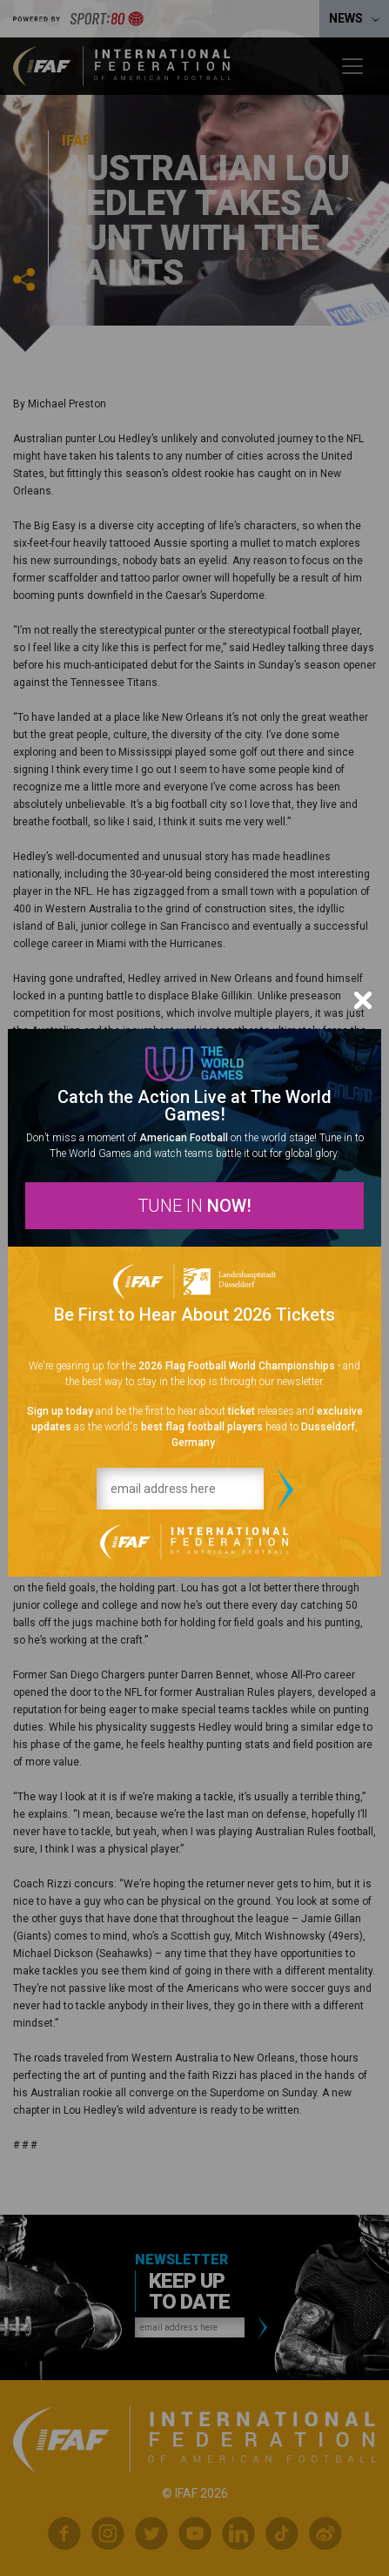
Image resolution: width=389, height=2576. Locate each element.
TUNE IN (194, 1205)
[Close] (363, 1000)
